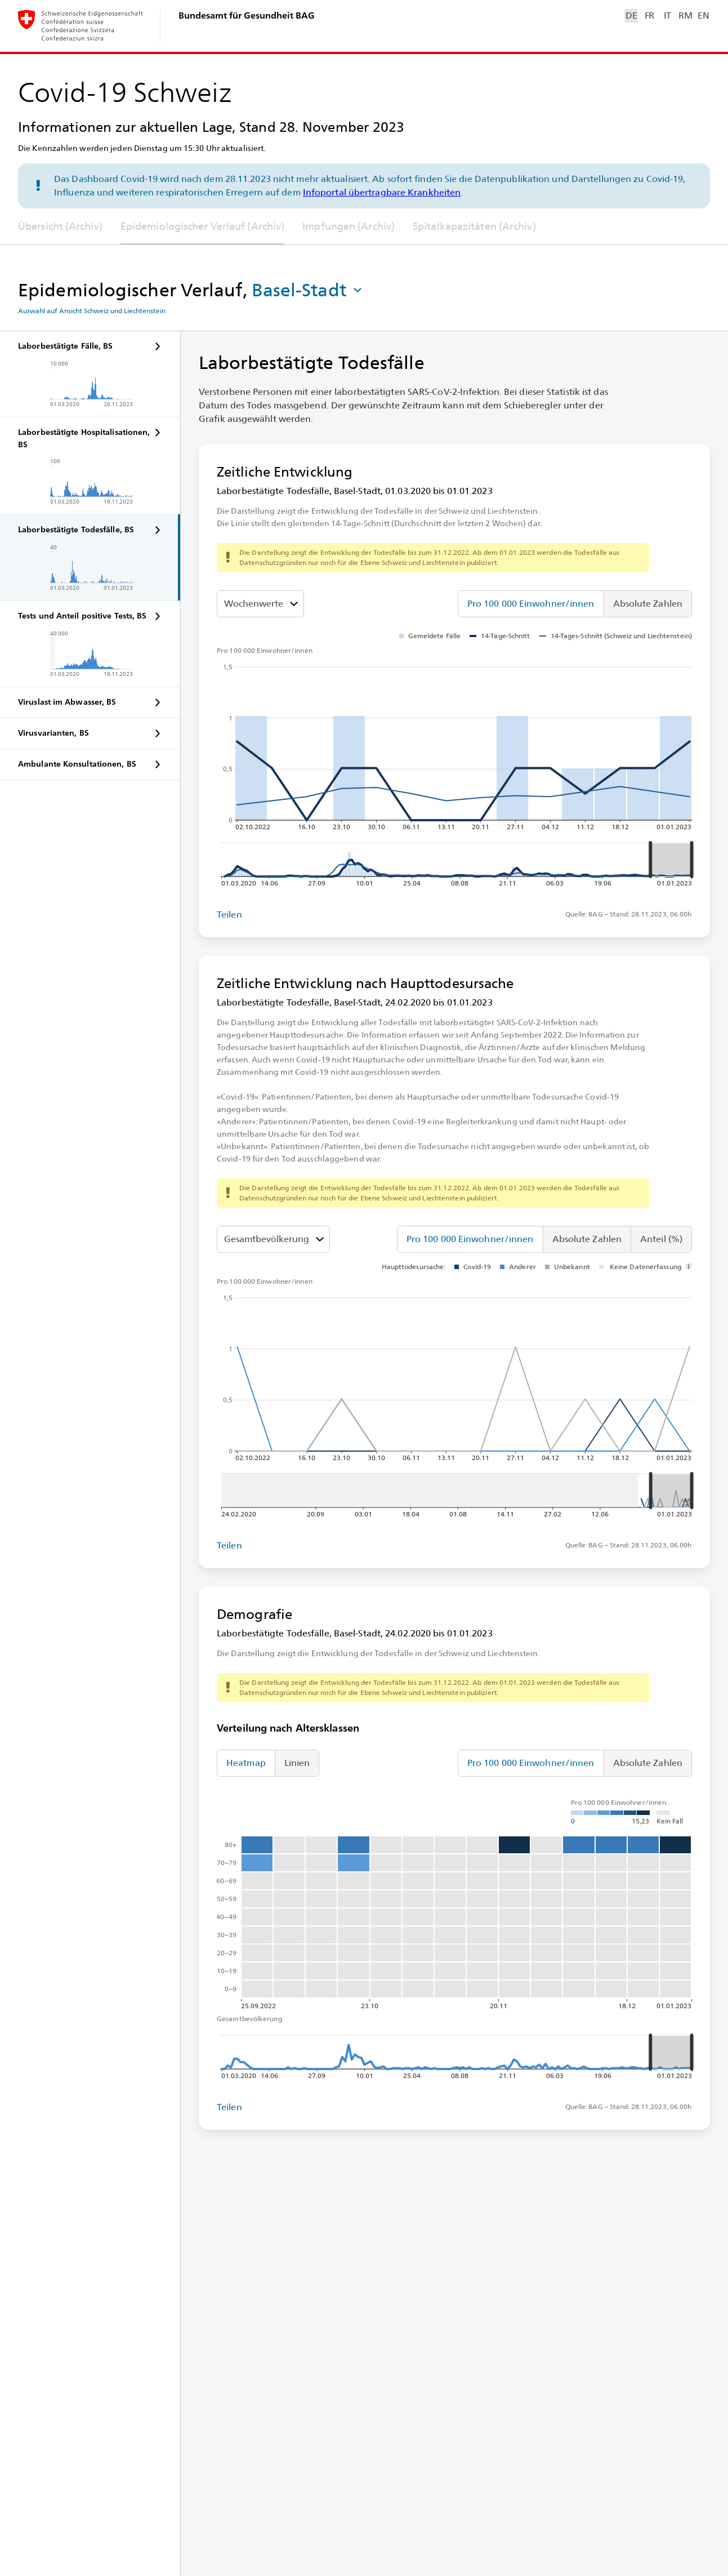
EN (703, 15)
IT (667, 15)
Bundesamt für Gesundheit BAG (246, 15)
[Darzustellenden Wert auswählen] (260, 603)
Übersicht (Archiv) (60, 226)
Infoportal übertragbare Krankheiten (382, 192)
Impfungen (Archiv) (348, 226)
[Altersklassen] (273, 1239)
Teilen (229, 914)
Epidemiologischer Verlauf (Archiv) (202, 226)
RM (685, 15)
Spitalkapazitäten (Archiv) (474, 226)
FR (649, 15)
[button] (308, 290)
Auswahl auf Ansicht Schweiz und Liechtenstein (92, 311)
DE (631, 15)
